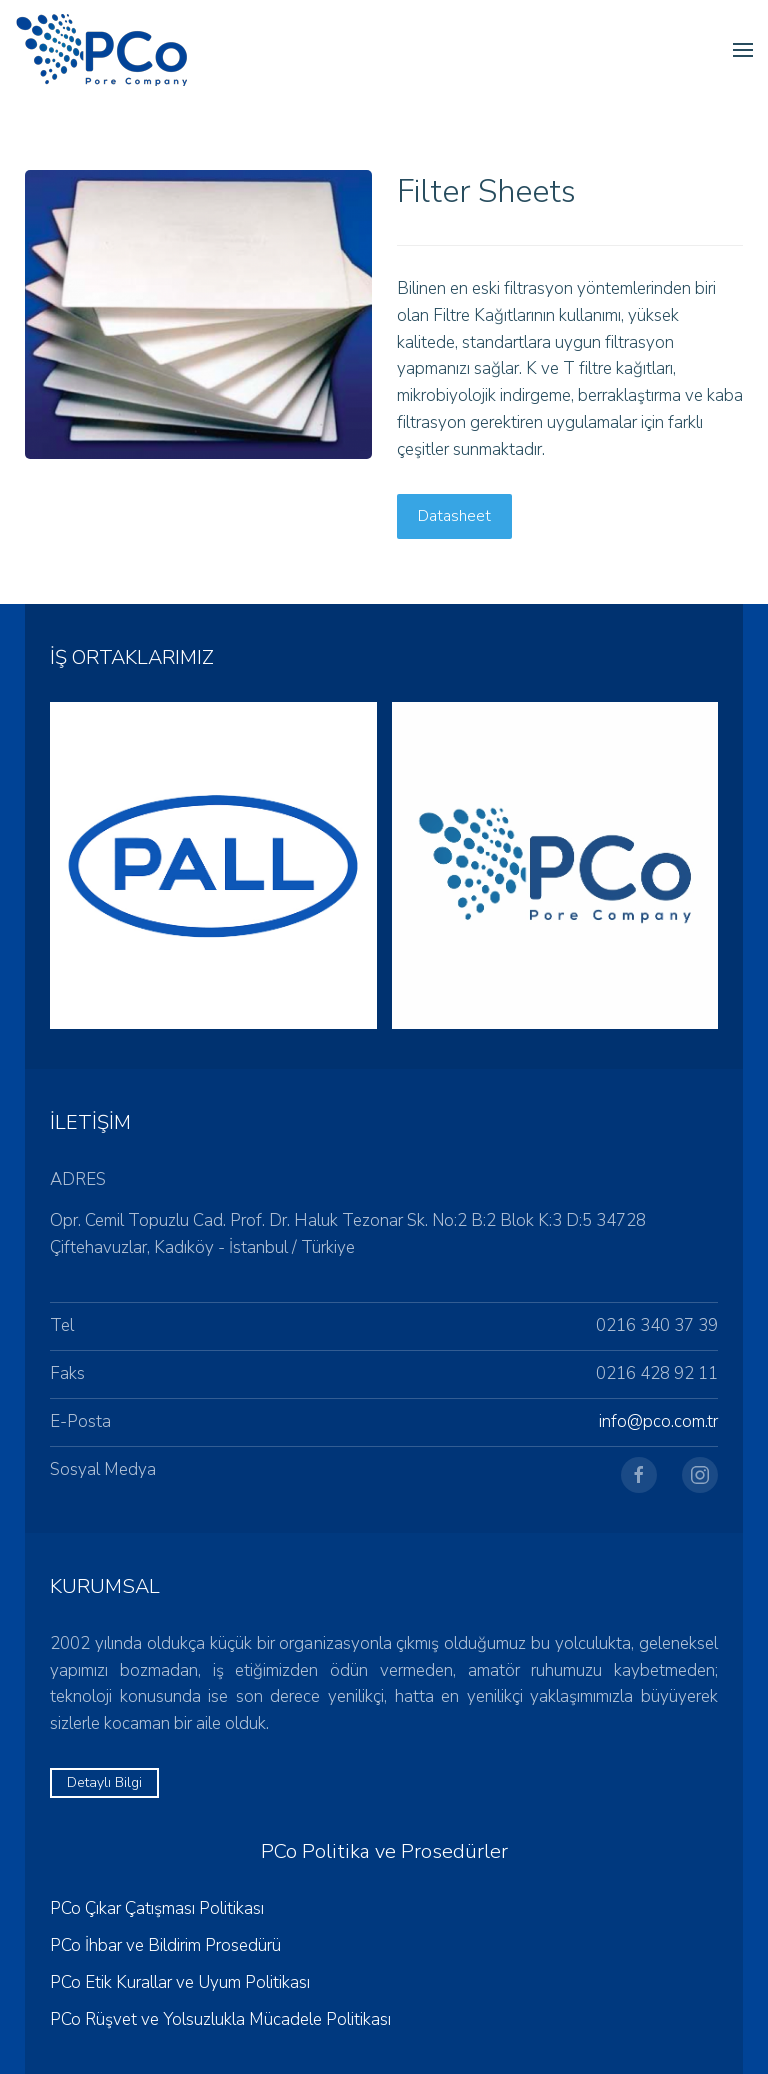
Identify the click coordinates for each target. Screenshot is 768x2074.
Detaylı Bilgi (104, 1782)
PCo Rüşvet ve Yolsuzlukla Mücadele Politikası (220, 2019)
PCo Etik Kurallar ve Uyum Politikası (180, 1982)
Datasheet (454, 516)
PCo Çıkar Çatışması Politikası (157, 1908)
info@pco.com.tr (658, 1421)
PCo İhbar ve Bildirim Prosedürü (165, 1945)
